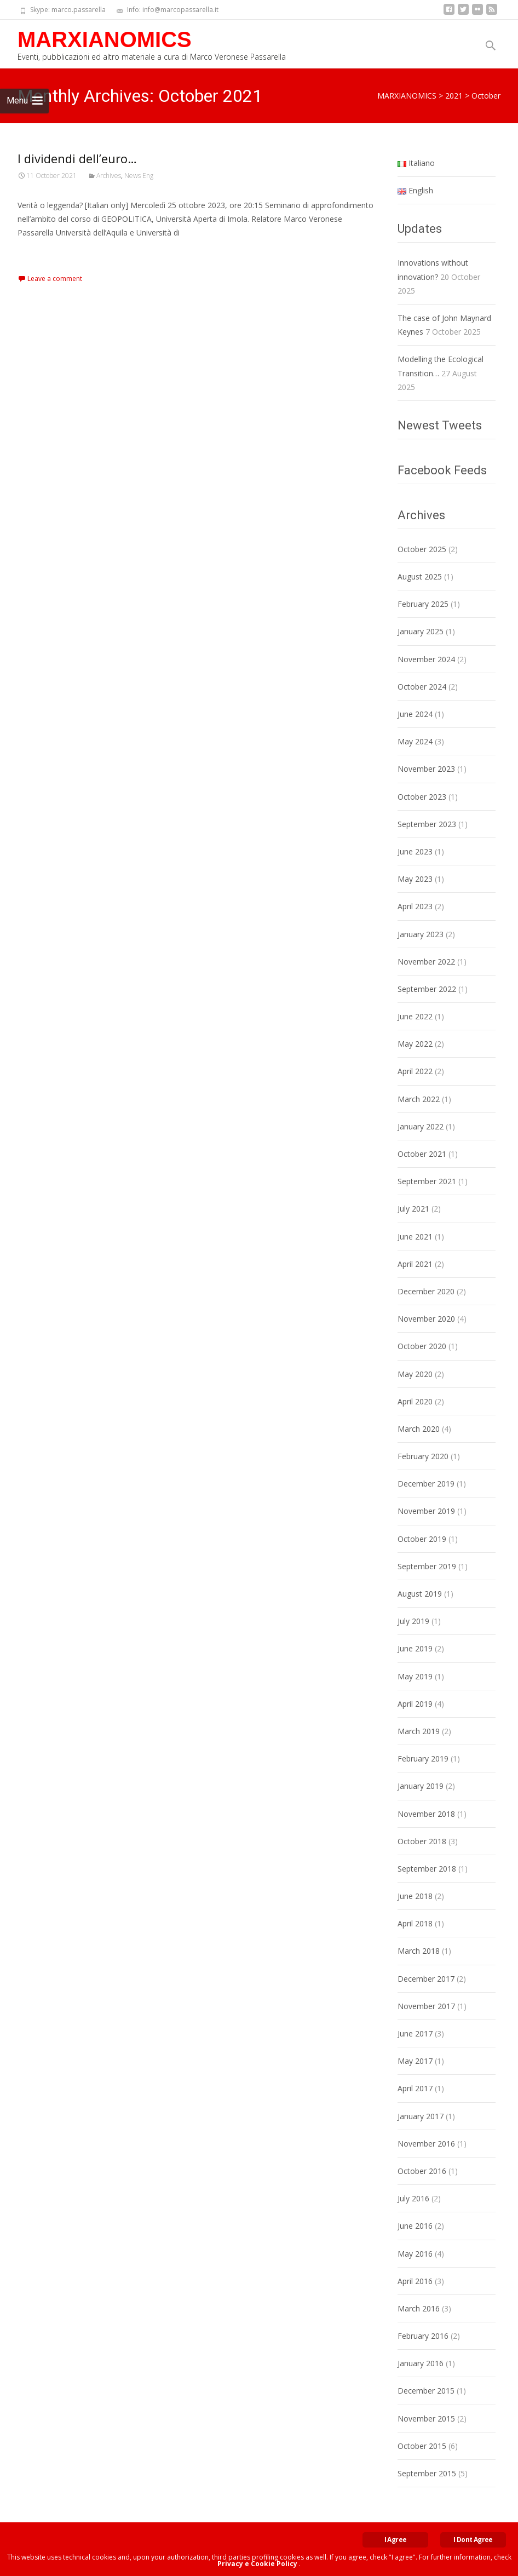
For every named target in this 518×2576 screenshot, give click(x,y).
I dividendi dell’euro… (77, 158)
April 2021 (415, 1264)
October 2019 (422, 1539)
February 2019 (423, 1758)
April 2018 (415, 1923)
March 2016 (419, 2308)
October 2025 (422, 549)
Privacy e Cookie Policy (257, 2563)
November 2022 (426, 961)
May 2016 (415, 2253)
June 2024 (415, 714)
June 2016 (415, 2226)
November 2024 (426, 659)
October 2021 (422, 1154)
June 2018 (415, 1896)
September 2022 (427, 989)
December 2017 (426, 1978)
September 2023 (427, 824)
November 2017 (426, 2006)
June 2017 (415, 2033)
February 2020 (423, 1456)
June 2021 (415, 1236)
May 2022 (415, 1044)
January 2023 (421, 934)
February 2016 (423, 2336)
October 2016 (422, 2171)
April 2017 (415, 2088)
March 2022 (419, 1099)
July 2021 (413, 1208)
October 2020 (422, 1346)
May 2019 (415, 1676)
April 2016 (415, 2281)
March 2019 (419, 1731)
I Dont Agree (473, 2539)
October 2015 (422, 2446)
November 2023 (426, 769)
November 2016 (426, 2143)
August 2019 (420, 1593)
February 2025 (423, 604)
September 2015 (427, 2473)
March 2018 (419, 1951)
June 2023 (415, 851)
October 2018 (422, 1841)
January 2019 (421, 1786)
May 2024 (415, 741)
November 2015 (426, 2418)
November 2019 (426, 1511)
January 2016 (421, 2363)
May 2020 (415, 1374)
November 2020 (426, 1318)
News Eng (138, 175)
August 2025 (420, 576)
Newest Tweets (440, 425)
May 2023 (415, 879)
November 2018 (426, 1814)
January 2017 (421, 2116)
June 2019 (415, 1648)
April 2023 (415, 906)
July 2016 (413, 2198)
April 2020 (415, 1401)
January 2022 (421, 1126)
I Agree (395, 2539)
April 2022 (415, 1071)
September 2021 (427, 1181)
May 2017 (415, 2061)
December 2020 (426, 1291)
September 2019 (427, 1566)
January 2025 (421, 631)
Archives (108, 175)
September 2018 (427, 1868)
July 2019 (413, 1621)
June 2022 (415, 1016)
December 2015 (426, 2390)
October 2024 (422, 686)
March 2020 (419, 1429)
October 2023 (422, 796)
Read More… (42, 253)
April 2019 (415, 1704)
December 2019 (426, 1483)
